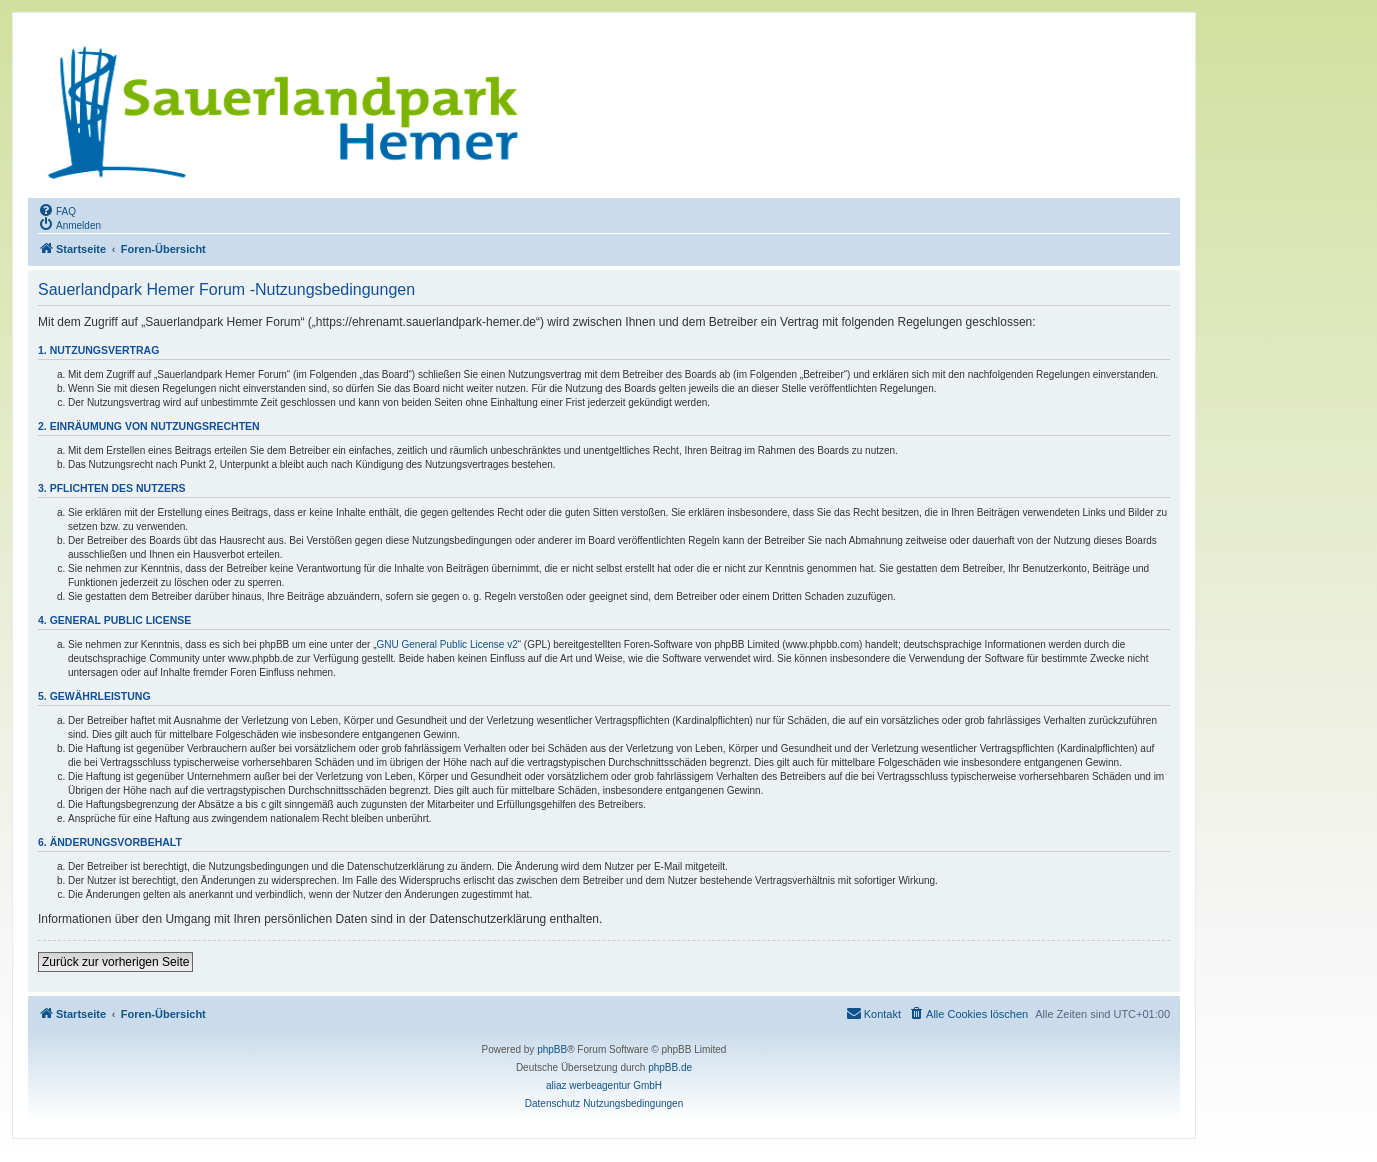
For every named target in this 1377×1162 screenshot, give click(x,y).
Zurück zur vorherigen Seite (115, 962)
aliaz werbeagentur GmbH (604, 1085)
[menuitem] (57, 210)
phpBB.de (670, 1067)
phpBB (552, 1049)
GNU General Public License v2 (447, 644)
